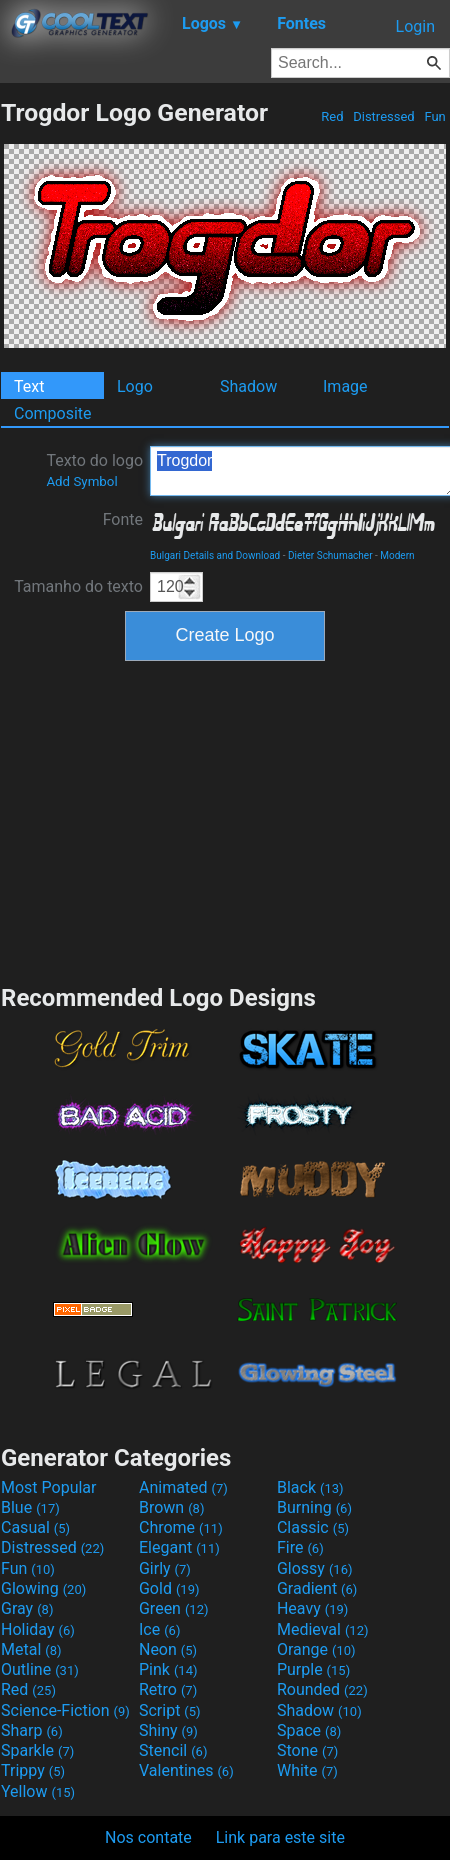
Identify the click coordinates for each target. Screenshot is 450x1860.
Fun (435, 116)
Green (174, 1608)
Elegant (179, 1547)
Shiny (168, 1730)
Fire (300, 1547)
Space (309, 1730)
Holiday (38, 1629)
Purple (313, 1669)
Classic (313, 1527)
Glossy (315, 1568)
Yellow (38, 1791)
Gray (27, 1608)
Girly (165, 1568)
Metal (31, 1649)
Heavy (312, 1608)
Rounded (322, 1689)
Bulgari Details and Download (215, 555)
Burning (314, 1507)
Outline (40, 1669)
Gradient (317, 1588)
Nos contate (148, 1837)
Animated (183, 1487)
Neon (168, 1649)
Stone (307, 1750)
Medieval (323, 1629)
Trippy (33, 1770)
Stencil (173, 1750)
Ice (159, 1629)
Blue (30, 1507)
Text (29, 386)
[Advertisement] (225, 820)
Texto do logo (94, 470)
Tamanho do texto (78, 586)
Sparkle (37, 1750)
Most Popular (49, 1487)
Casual (35, 1527)
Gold (169, 1588)
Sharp (32, 1730)
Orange (316, 1649)
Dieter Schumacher (330, 555)
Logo (135, 386)
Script (170, 1710)
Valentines (186, 1770)
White (307, 1770)
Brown (171, 1507)
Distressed (384, 116)
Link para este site (280, 1837)
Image (345, 386)
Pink (168, 1669)
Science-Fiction (65, 1710)
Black (310, 1487)
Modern (397, 555)
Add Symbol (81, 481)
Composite (53, 413)
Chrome (181, 1527)
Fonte (123, 519)
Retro (168, 1689)
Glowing (43, 1588)
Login (415, 26)
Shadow (248, 386)
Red (332, 116)
